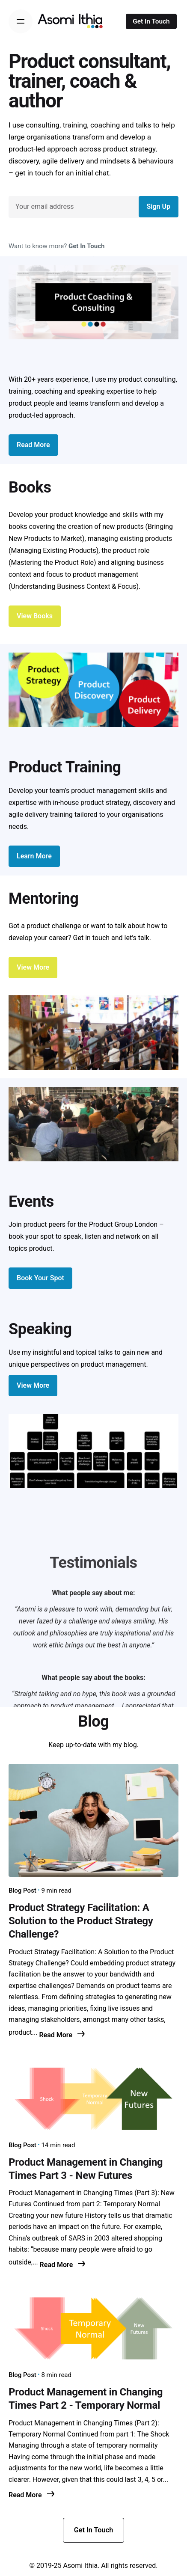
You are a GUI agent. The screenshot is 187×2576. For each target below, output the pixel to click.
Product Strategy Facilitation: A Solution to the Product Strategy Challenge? (81, 1921)
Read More (62, 2035)
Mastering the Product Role (52, 562)
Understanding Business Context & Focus (73, 586)
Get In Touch (151, 21)
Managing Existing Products (53, 550)
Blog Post (22, 1890)
